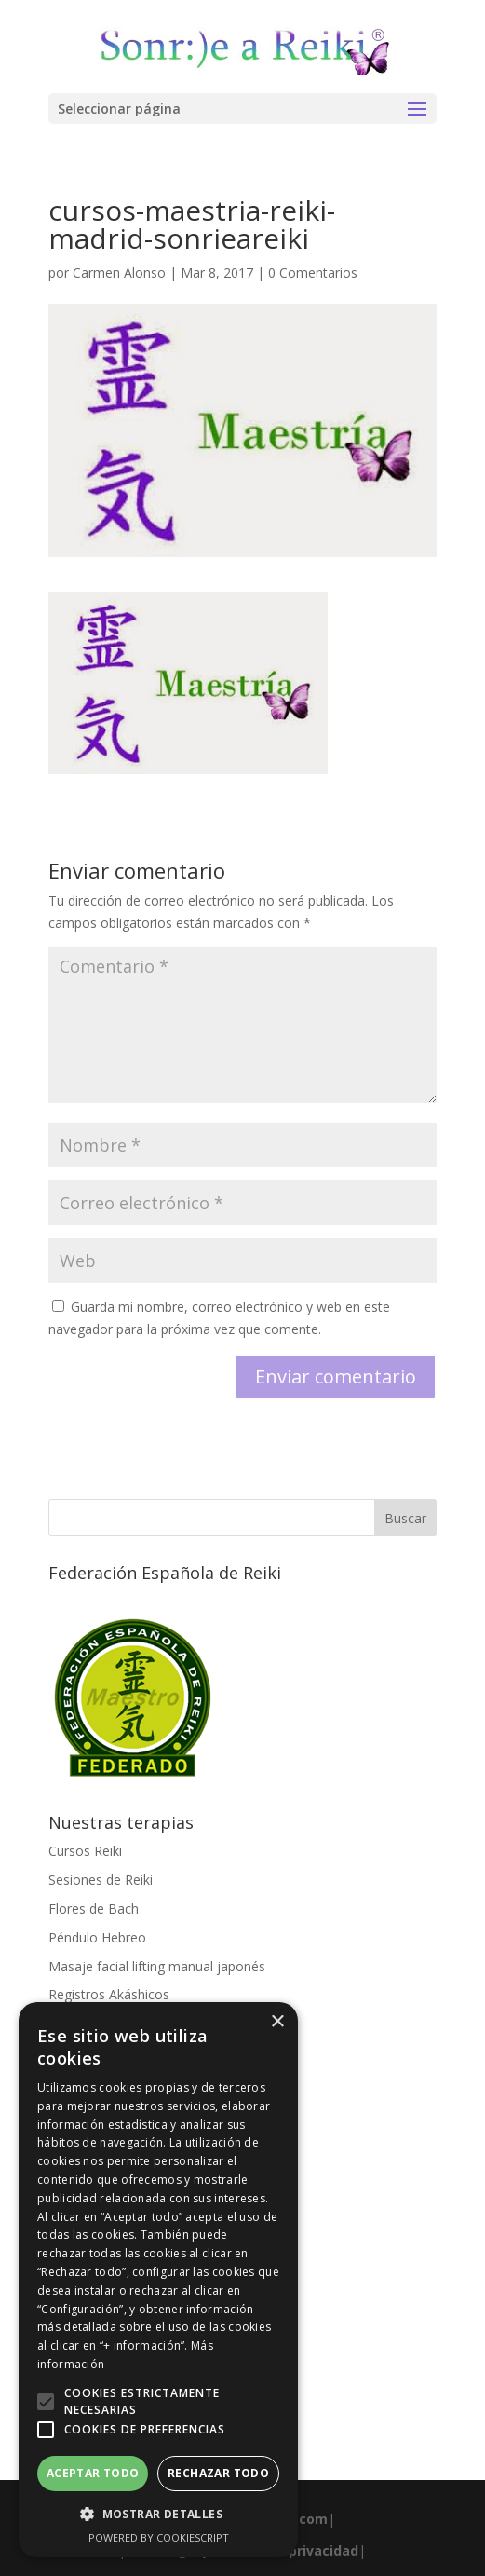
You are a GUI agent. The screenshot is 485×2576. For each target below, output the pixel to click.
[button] (45, 2401)
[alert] (158, 2279)
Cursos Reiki (85, 1851)
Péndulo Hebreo (97, 1937)
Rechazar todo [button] (218, 2473)
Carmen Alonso (119, 272)
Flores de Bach (93, 1908)
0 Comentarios (312, 272)
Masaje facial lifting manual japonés (156, 1966)
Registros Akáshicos (108, 1994)
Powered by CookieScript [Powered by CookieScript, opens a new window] (158, 2537)
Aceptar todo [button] (93, 2473)
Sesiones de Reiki (100, 1879)
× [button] (277, 2022)
